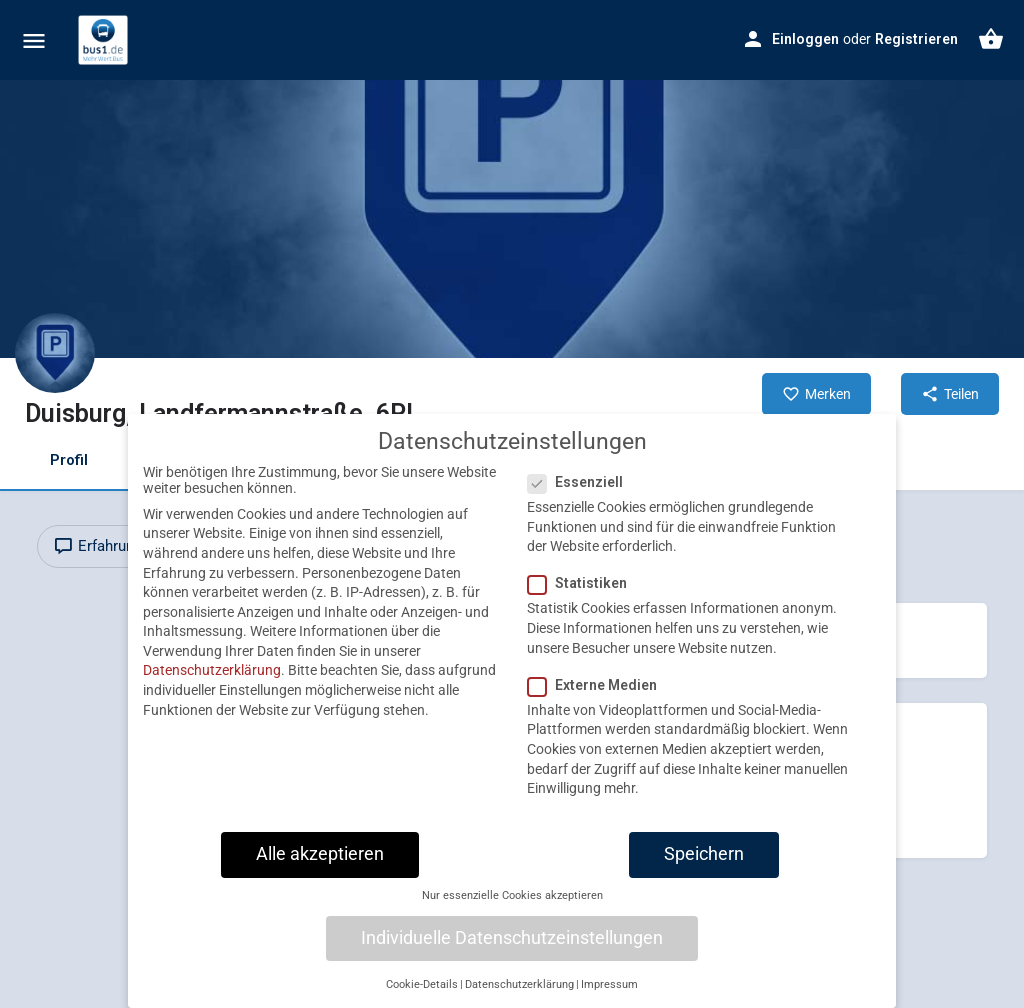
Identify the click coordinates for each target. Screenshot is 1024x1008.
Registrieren (916, 39)
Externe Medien (598, 702)
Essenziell (581, 499)
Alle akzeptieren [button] (320, 871)
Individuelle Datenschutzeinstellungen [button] (512, 955)
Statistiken (583, 601)
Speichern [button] (704, 871)
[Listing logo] (55, 353)
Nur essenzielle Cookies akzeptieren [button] (512, 912)
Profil (69, 460)
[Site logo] (105, 40)
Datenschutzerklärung (212, 688)
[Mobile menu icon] (34, 40)
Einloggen (805, 39)
